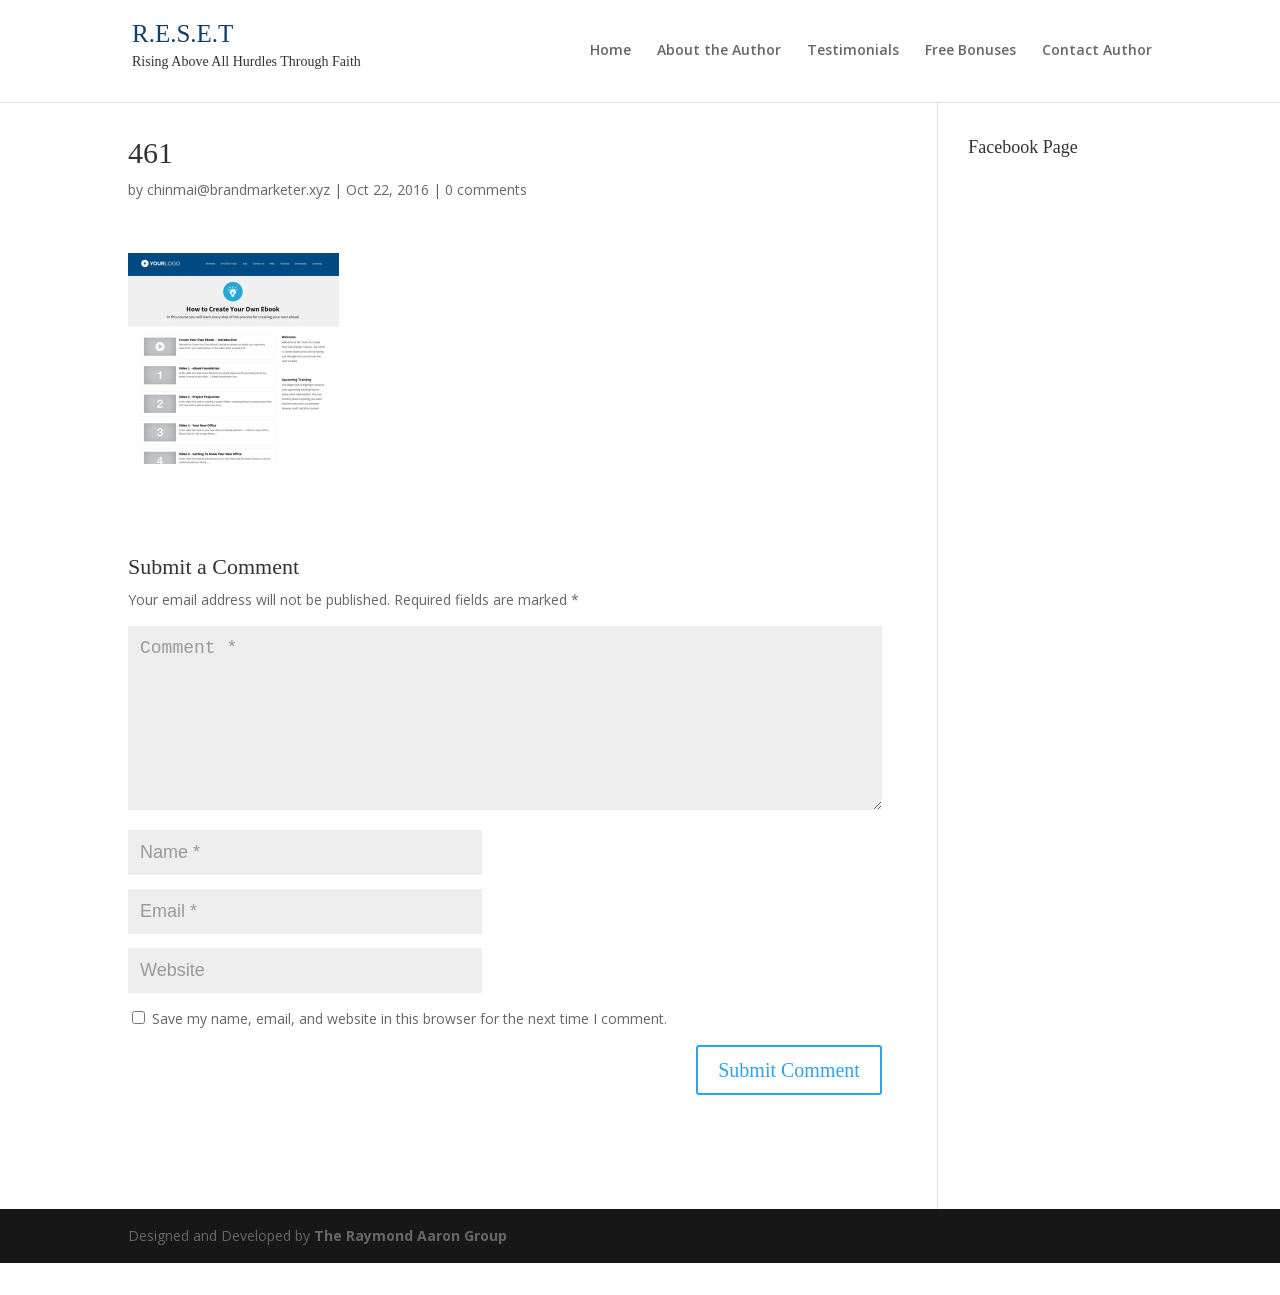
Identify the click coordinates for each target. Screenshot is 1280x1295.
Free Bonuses (970, 51)
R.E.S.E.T (182, 33)
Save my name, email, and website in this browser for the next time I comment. (409, 1050)
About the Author (719, 51)
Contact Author (1097, 51)
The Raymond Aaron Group (410, 1267)
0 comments (486, 189)
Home (610, 51)
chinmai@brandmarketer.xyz (238, 189)
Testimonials (853, 51)
